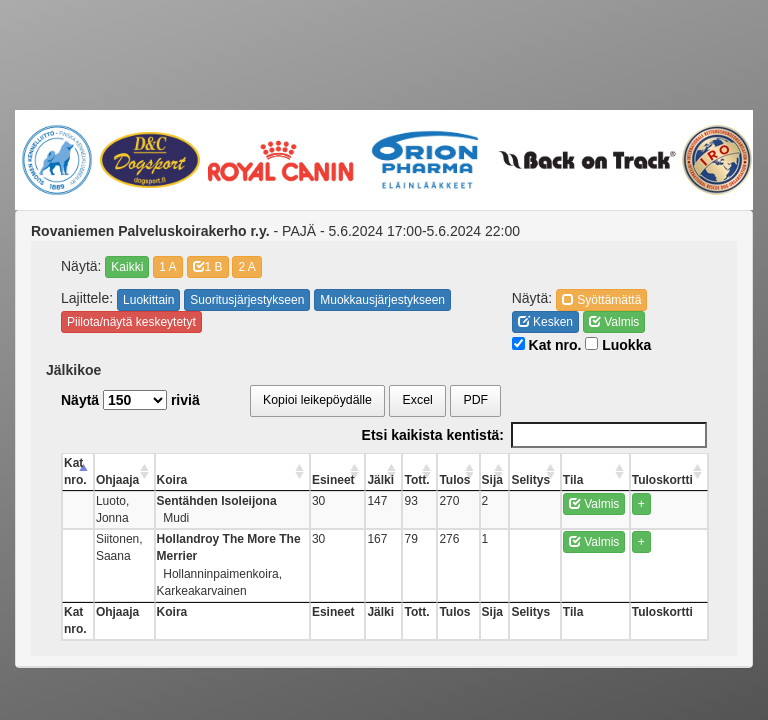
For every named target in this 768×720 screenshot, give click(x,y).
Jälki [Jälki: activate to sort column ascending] (428, 480)
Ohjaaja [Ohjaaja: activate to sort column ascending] (126, 480)
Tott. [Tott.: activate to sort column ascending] (458, 480)
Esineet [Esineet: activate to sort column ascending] (389, 480)
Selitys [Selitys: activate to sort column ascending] (554, 480)
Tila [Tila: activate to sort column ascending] (588, 480)
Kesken (545, 322)
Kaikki (127, 267)
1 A (167, 267)
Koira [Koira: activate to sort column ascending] (195, 480)
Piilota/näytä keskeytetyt (131, 322)
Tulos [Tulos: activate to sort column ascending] (490, 480)
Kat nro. (547, 345)
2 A (246, 267)
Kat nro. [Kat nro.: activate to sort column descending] (75, 471)
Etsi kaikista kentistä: (534, 435)
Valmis (614, 322)
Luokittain (148, 300)
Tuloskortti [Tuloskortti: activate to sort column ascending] (675, 480)
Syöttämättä (601, 300)
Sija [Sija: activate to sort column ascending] (520, 480)
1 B (208, 267)
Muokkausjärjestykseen (382, 300)
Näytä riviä (130, 400)
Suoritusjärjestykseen (247, 300)
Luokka (618, 345)
